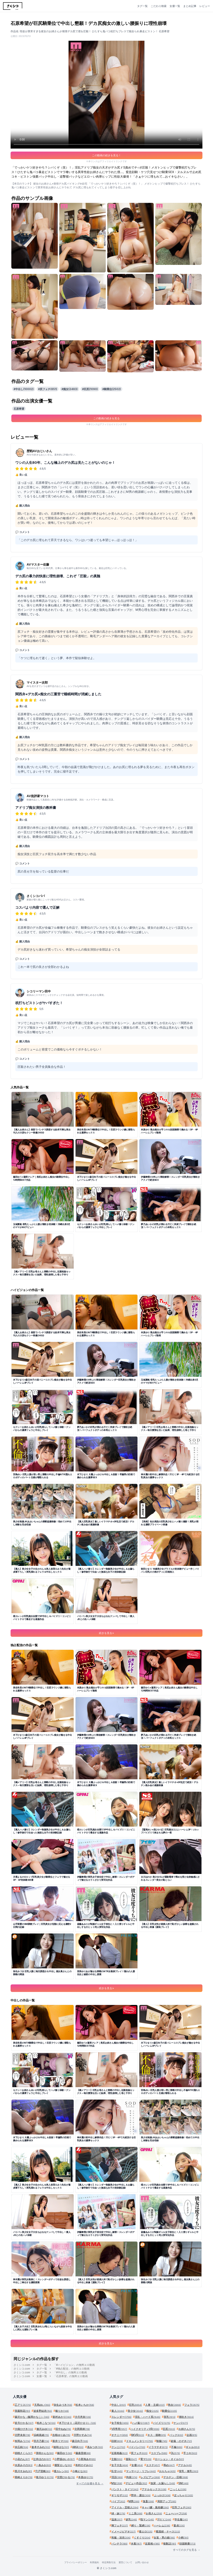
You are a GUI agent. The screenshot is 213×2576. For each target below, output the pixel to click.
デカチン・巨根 (175, 2477)
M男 (134, 2501)
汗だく (164, 2519)
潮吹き (186, 2416)
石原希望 (19, 408)
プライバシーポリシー (75, 2562)
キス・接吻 (156, 2434)
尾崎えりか (23, 2477)
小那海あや (87, 2459)
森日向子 (80, 2441)
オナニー (119, 2434)
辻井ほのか (42, 2459)
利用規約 (94, 2562)
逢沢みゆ (44, 2428)
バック (176, 2434)
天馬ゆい (42, 2404)
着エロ (145, 2531)
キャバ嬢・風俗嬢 (155, 2507)
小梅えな (79, 2471)
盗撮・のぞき (181, 2441)
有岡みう (22, 2441)
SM (183, 2483)
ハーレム (162, 2525)
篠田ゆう (64, 2453)
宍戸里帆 (42, 2471)
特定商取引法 (109, 2562)
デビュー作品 (136, 2483)
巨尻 (169, 2428)
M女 (116, 2483)
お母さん (154, 2513)
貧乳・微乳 (188, 2471)
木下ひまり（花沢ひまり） (77, 2422)
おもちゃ (167, 2471)
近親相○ (152, 2543)
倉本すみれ (41, 2447)
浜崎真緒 (41, 2434)
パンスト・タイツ (124, 2489)
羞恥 (131, 2459)
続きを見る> (106, 1633)
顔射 (117, 2441)
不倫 (176, 2447)
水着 (136, 2543)
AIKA (77, 2447)
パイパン (137, 2447)
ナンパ (181, 2422)
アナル (185, 2465)
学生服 (181, 2519)
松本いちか (85, 2404)
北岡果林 (82, 2428)
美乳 (169, 2416)
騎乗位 (169, 2410)
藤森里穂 (83, 2453)
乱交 (117, 2471)
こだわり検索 (159, 6)
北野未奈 (22, 2434)
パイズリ (161, 2422)
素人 (117, 2410)
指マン (147, 2519)
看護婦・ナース (168, 2531)
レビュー (204, 6)
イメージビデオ (123, 2531)
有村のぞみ (84, 2465)
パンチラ (119, 2543)
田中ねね (63, 2428)
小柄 (183, 2537)
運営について (125, 2562)
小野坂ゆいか (64, 2459)
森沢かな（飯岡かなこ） (32, 2416)
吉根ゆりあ (61, 2434)
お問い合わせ (142, 2562)
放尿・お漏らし (162, 2483)
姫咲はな (61, 2447)
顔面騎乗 (187, 2543)
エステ (153, 2465)
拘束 (131, 2477)
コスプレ (159, 2453)
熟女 (174, 2404)
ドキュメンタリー (139, 2441)
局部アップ (166, 2501)
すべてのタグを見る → (186, 2549)
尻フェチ (139, 2453)
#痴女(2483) (70, 389)
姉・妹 (118, 2513)
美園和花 (22, 2410)
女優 (137, 2465)
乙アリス (23, 2404)
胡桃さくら (23, 2453)
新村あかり (62, 2416)
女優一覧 (175, 6)
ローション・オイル (169, 2459)
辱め (169, 2465)
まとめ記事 (189, 6)
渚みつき (95, 2447)
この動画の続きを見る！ (106, 155)
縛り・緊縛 (140, 2525)
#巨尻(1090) (90, 389)
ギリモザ (119, 2495)
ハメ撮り (141, 2422)
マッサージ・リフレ (141, 2471)
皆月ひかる (24, 2422)
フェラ (191, 2404)
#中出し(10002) (24, 389)
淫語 (117, 2477)
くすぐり (142, 2537)
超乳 (131, 2519)
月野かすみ (83, 2434)
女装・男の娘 (164, 2537)
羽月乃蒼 (41, 2441)
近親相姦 (119, 2453)
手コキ (190, 2453)
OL (175, 2453)
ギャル (193, 2447)
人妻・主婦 (155, 2404)
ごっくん (178, 2489)
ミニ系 (135, 2513)
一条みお (43, 2465)
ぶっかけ (162, 2495)
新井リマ (60, 2441)
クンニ (118, 2447)
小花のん (22, 2459)
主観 (116, 2459)
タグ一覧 (142, 6)
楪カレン (61, 2471)
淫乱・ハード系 (147, 2416)
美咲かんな (45, 2453)
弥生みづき (63, 2404)
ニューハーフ (176, 2513)
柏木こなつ (46, 2422)
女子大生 (119, 2465)
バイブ (118, 2501)
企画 (192, 2434)
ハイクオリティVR (144, 2428)
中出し (118, 2404)
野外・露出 (140, 2495)
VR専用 (119, 2428)
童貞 (179, 2525)
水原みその (23, 2465)
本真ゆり (85, 2477)
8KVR (137, 2434)
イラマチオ (158, 2447)
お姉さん (186, 2428)
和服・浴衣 (120, 2537)
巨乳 (135, 2404)
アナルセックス (154, 2489)
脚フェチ (119, 2525)
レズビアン (150, 2477)
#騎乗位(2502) (111, 389)
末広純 (21, 2447)
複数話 (169, 2543)
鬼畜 (148, 2501)
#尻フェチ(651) (47, 389)
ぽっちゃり (183, 2495)
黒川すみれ (23, 2471)
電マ (145, 2459)
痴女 (152, 2410)
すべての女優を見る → (89, 2483)
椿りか (62, 2410)
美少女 (135, 2410)
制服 (161, 2441)
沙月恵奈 (83, 2416)
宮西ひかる (66, 2477)
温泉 (116, 2519)
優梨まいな (63, 2465)
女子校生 (120, 2422)
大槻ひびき (24, 2428)
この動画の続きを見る (106, 418)
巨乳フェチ (181, 2507)
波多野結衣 (42, 2410)
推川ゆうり (45, 2477)
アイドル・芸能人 (124, 2507)
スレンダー (121, 2416)
